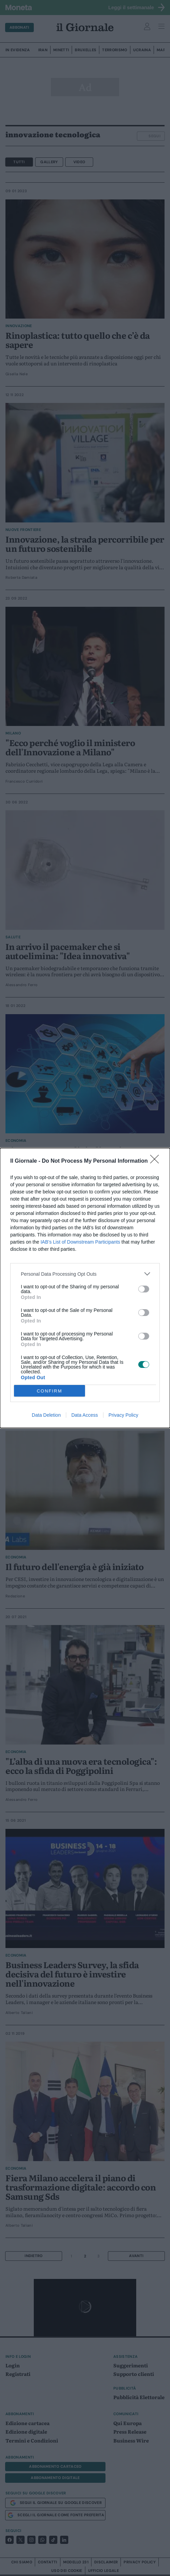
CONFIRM (49, 1391)
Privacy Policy (123, 1415)
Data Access (84, 1415)
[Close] (156, 1161)
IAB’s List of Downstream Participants (80, 1242)
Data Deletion (46, 1415)
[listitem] (85, 1273)
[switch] (143, 1289)
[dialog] (85, 1288)
